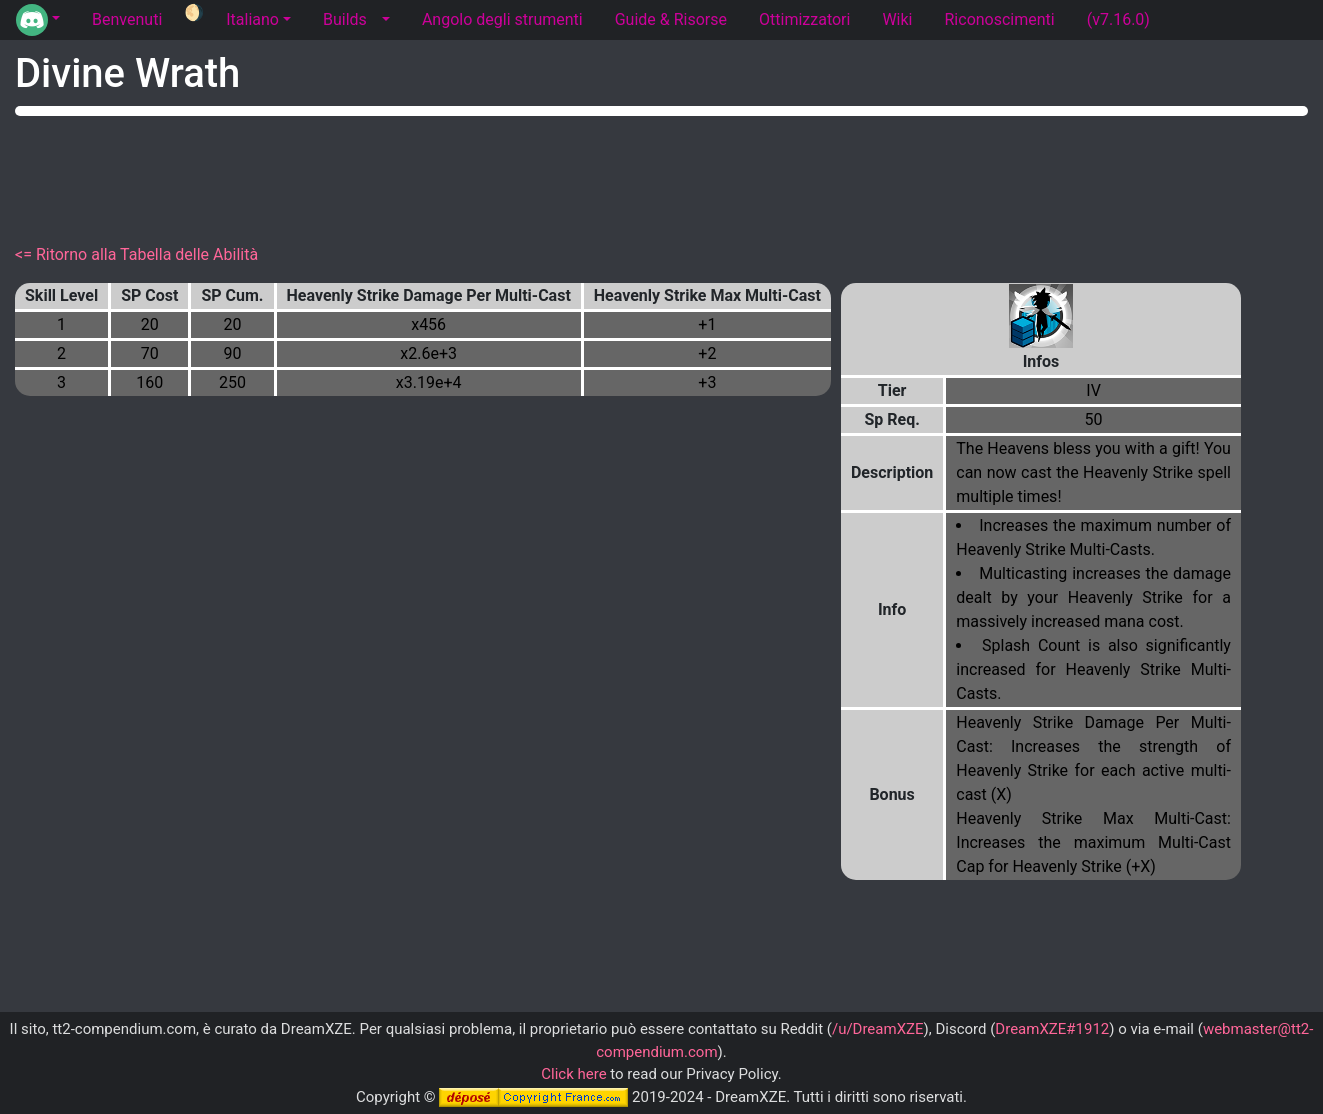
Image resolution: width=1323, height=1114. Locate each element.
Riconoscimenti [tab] (1000, 19)
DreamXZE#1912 (1052, 1029)
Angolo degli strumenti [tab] (502, 19)
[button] (38, 20)
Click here (573, 1074)
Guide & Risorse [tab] (671, 19)
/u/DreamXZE (878, 1029)
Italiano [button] (252, 19)
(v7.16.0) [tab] (1118, 19)
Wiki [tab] (897, 19)
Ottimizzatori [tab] (804, 19)
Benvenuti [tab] (127, 19)
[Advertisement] (662, 176)
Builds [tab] (345, 19)
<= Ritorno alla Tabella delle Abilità (136, 254)
